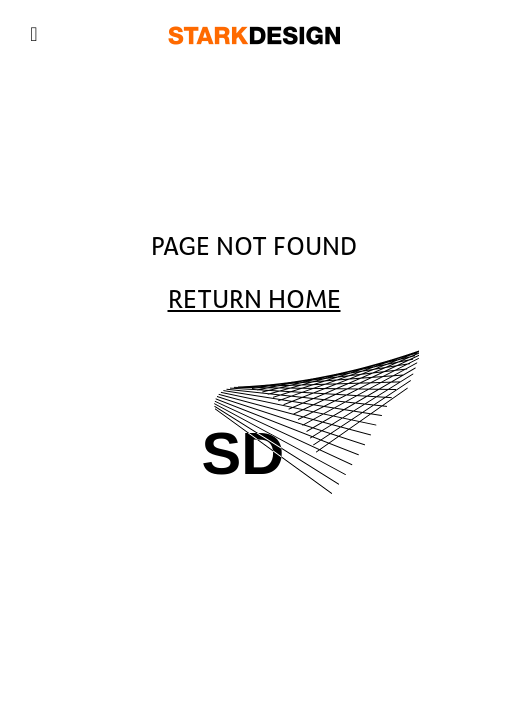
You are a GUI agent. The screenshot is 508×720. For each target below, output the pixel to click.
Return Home (254, 300)
